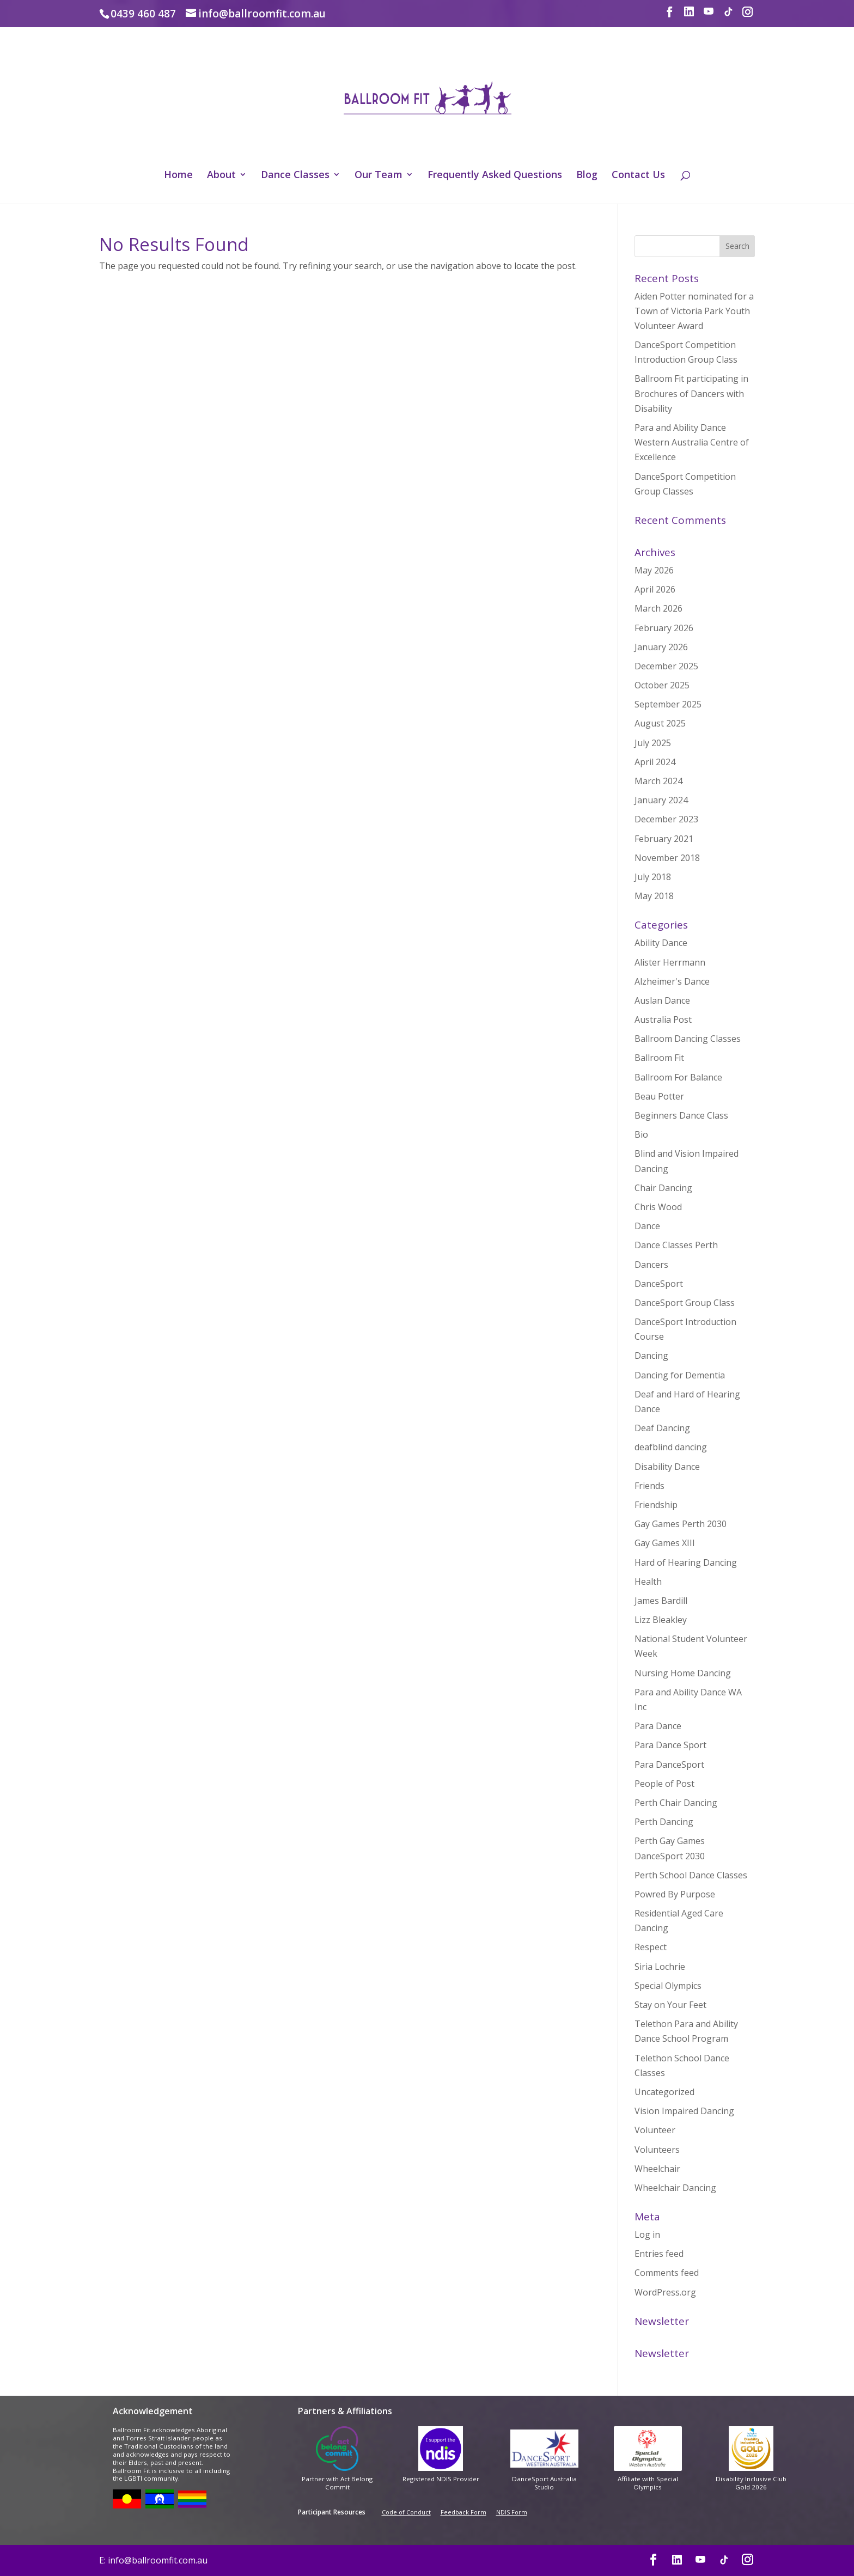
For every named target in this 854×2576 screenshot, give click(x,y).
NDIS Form (511, 2512)
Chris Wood (658, 1207)
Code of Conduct (406, 2512)
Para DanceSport (669, 1765)
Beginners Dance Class (681, 1115)
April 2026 (655, 589)
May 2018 (654, 896)
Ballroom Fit (659, 1058)
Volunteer (655, 2130)
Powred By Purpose (675, 1894)
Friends (649, 1486)
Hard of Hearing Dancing (686, 1562)
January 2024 (661, 800)
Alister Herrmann (670, 962)
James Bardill (661, 1601)
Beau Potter (659, 1096)
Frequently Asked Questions (495, 175)
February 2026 (664, 628)
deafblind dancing (671, 1447)
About (221, 175)
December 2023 (666, 819)
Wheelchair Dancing (675, 2188)
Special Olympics (668, 1986)
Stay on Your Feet (670, 2005)
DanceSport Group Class (685, 1303)
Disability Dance (667, 1467)
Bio (641, 1134)
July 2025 (653, 743)
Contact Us (638, 175)
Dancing (651, 1356)
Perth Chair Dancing (676, 1803)
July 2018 (653, 877)
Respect (651, 1947)
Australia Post (663, 1019)
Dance (647, 1226)
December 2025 (666, 666)
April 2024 (655, 762)
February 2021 (664, 839)
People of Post (664, 1784)
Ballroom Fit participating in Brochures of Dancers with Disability (691, 393)
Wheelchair (657, 2169)
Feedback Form (463, 2512)
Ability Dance (661, 943)
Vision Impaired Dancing (684, 2111)
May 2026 (654, 570)
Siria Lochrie (660, 1967)
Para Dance (658, 1726)
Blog (586, 175)
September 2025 (668, 704)
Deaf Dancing (662, 1428)
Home (178, 175)
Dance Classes (295, 175)
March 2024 (658, 781)
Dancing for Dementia (680, 1375)
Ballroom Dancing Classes (688, 1039)
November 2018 (667, 858)
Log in (647, 2235)
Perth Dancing (664, 1822)
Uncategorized (664, 2092)
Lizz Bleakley (661, 1620)
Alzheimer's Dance (672, 981)
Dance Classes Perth (676, 1245)
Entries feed (659, 2254)
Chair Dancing (663, 1188)
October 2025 (662, 685)
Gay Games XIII (665, 1543)
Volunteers (657, 2150)
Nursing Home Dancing (683, 1673)
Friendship (656, 1505)
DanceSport (659, 1284)
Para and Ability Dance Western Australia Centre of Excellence (692, 442)
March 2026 (658, 608)
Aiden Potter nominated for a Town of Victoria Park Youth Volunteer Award (694, 311)
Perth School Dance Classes (691, 1875)
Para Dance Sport (670, 1745)
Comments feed (667, 2273)
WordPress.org (665, 2292)
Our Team (378, 175)
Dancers (651, 1265)
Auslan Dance (662, 1000)
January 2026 (661, 647)
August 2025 (660, 723)
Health (648, 1582)
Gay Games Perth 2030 (681, 1524)
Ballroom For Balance (678, 1077)
